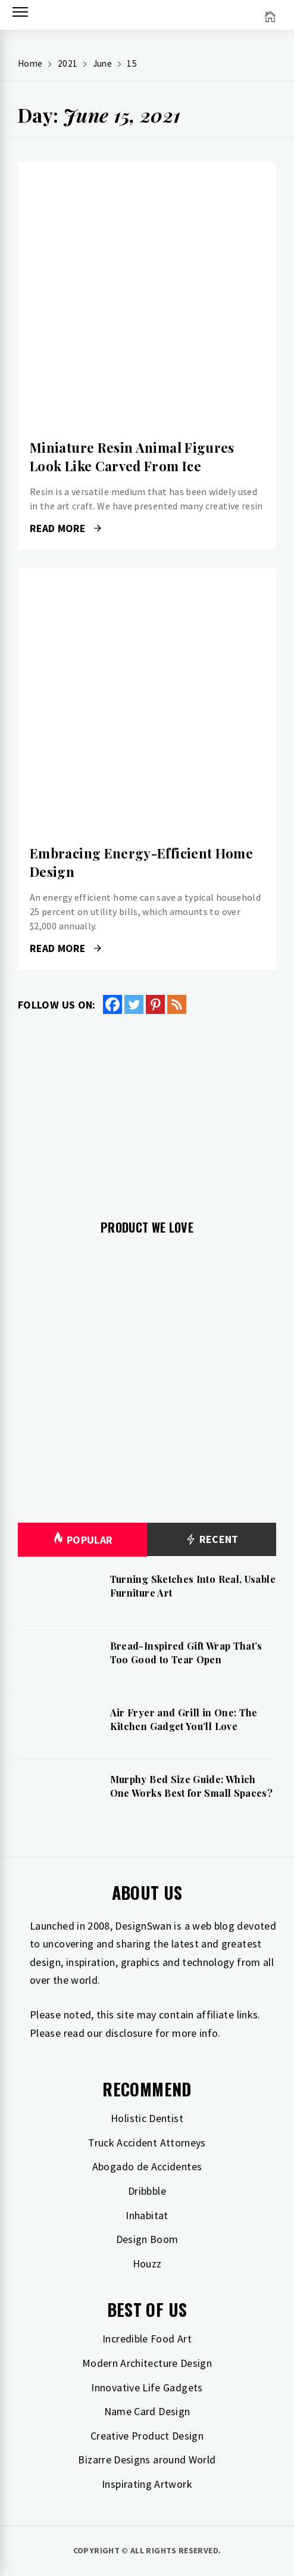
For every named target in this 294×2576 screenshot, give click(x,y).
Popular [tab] (82, 1540)
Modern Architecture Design (147, 2363)
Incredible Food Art (147, 2338)
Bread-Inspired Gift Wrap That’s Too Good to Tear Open (186, 1652)
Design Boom (147, 2239)
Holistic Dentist (147, 2118)
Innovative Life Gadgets (146, 2387)
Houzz (147, 2263)
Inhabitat (147, 2215)
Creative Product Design (147, 2436)
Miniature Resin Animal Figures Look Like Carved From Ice (132, 456)
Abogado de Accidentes (147, 2166)
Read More (65, 528)
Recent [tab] (211, 1539)
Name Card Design (147, 2411)
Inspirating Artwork (147, 2484)
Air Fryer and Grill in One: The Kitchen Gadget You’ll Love (184, 1719)
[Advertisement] (147, 1109)
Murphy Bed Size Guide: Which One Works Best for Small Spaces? (191, 1786)
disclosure (129, 2033)
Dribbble (147, 2191)
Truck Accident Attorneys (147, 2142)
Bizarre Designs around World (146, 2459)
